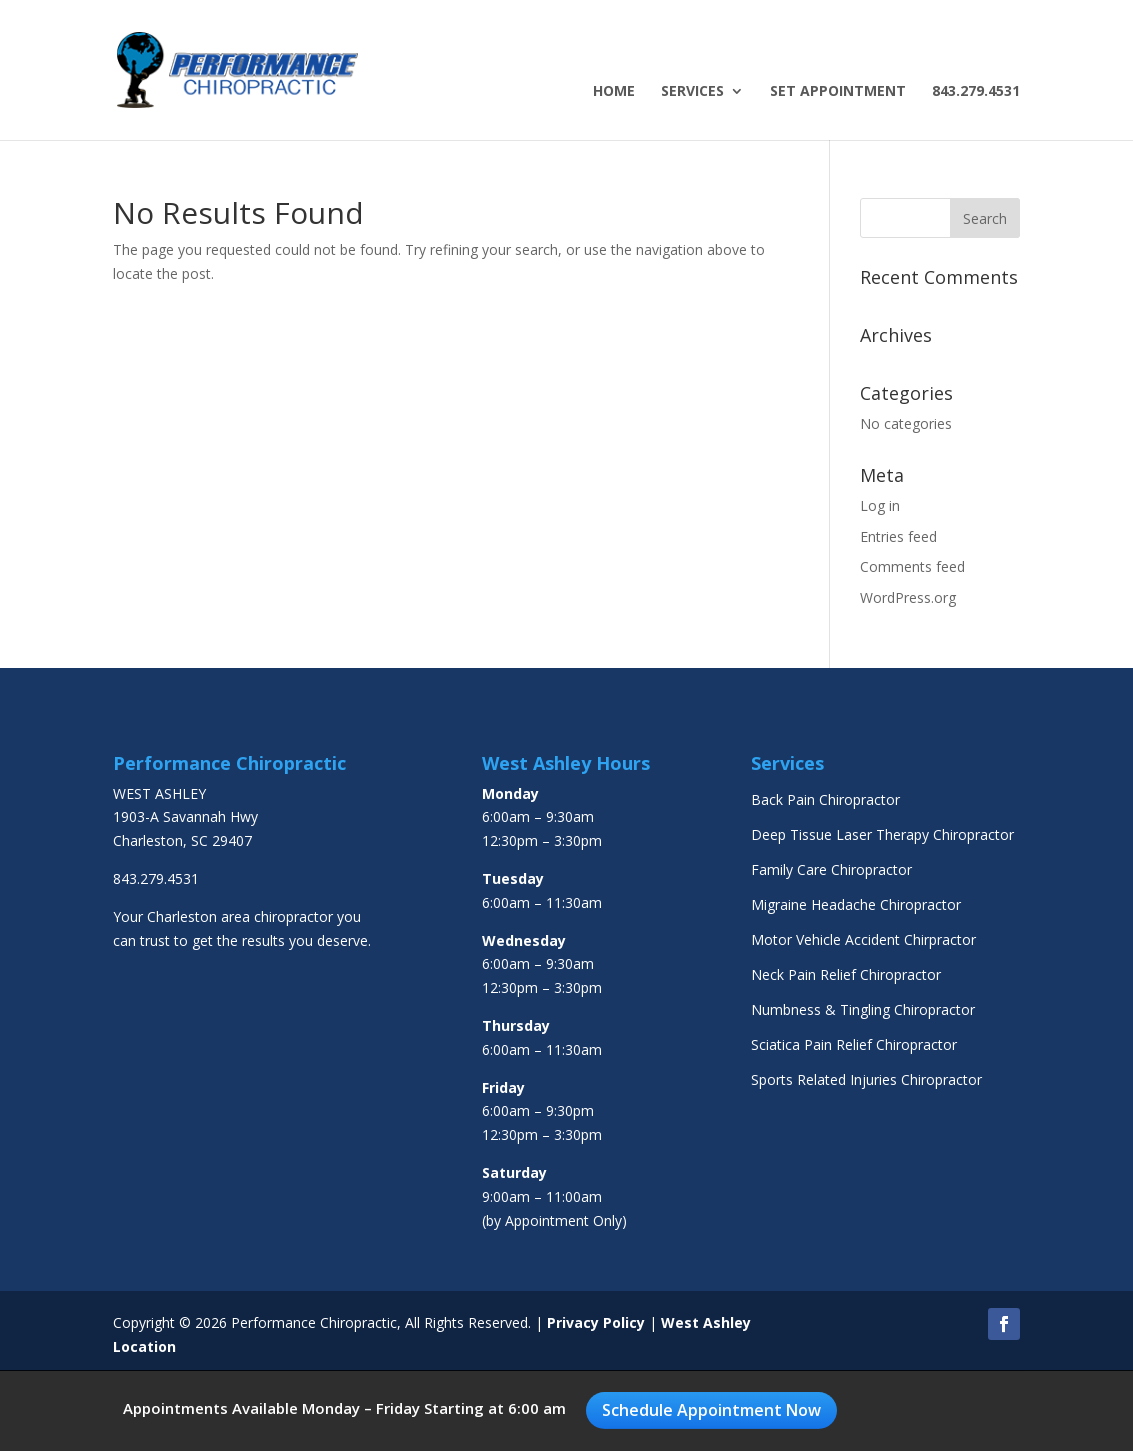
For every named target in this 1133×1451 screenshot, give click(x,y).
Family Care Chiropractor (831, 869)
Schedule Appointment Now (711, 1410)
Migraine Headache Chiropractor (856, 904)
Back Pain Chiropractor (825, 799)
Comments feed (912, 566)
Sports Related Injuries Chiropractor (866, 1079)
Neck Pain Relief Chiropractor (846, 974)
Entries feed (898, 536)
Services (692, 92)
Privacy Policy (596, 1322)
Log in (880, 505)
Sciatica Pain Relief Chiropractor (854, 1044)
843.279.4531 (976, 92)
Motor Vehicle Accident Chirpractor (863, 939)
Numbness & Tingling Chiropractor (863, 1009)
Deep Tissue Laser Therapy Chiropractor (882, 834)
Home (614, 92)
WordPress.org (908, 597)
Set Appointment (838, 92)
